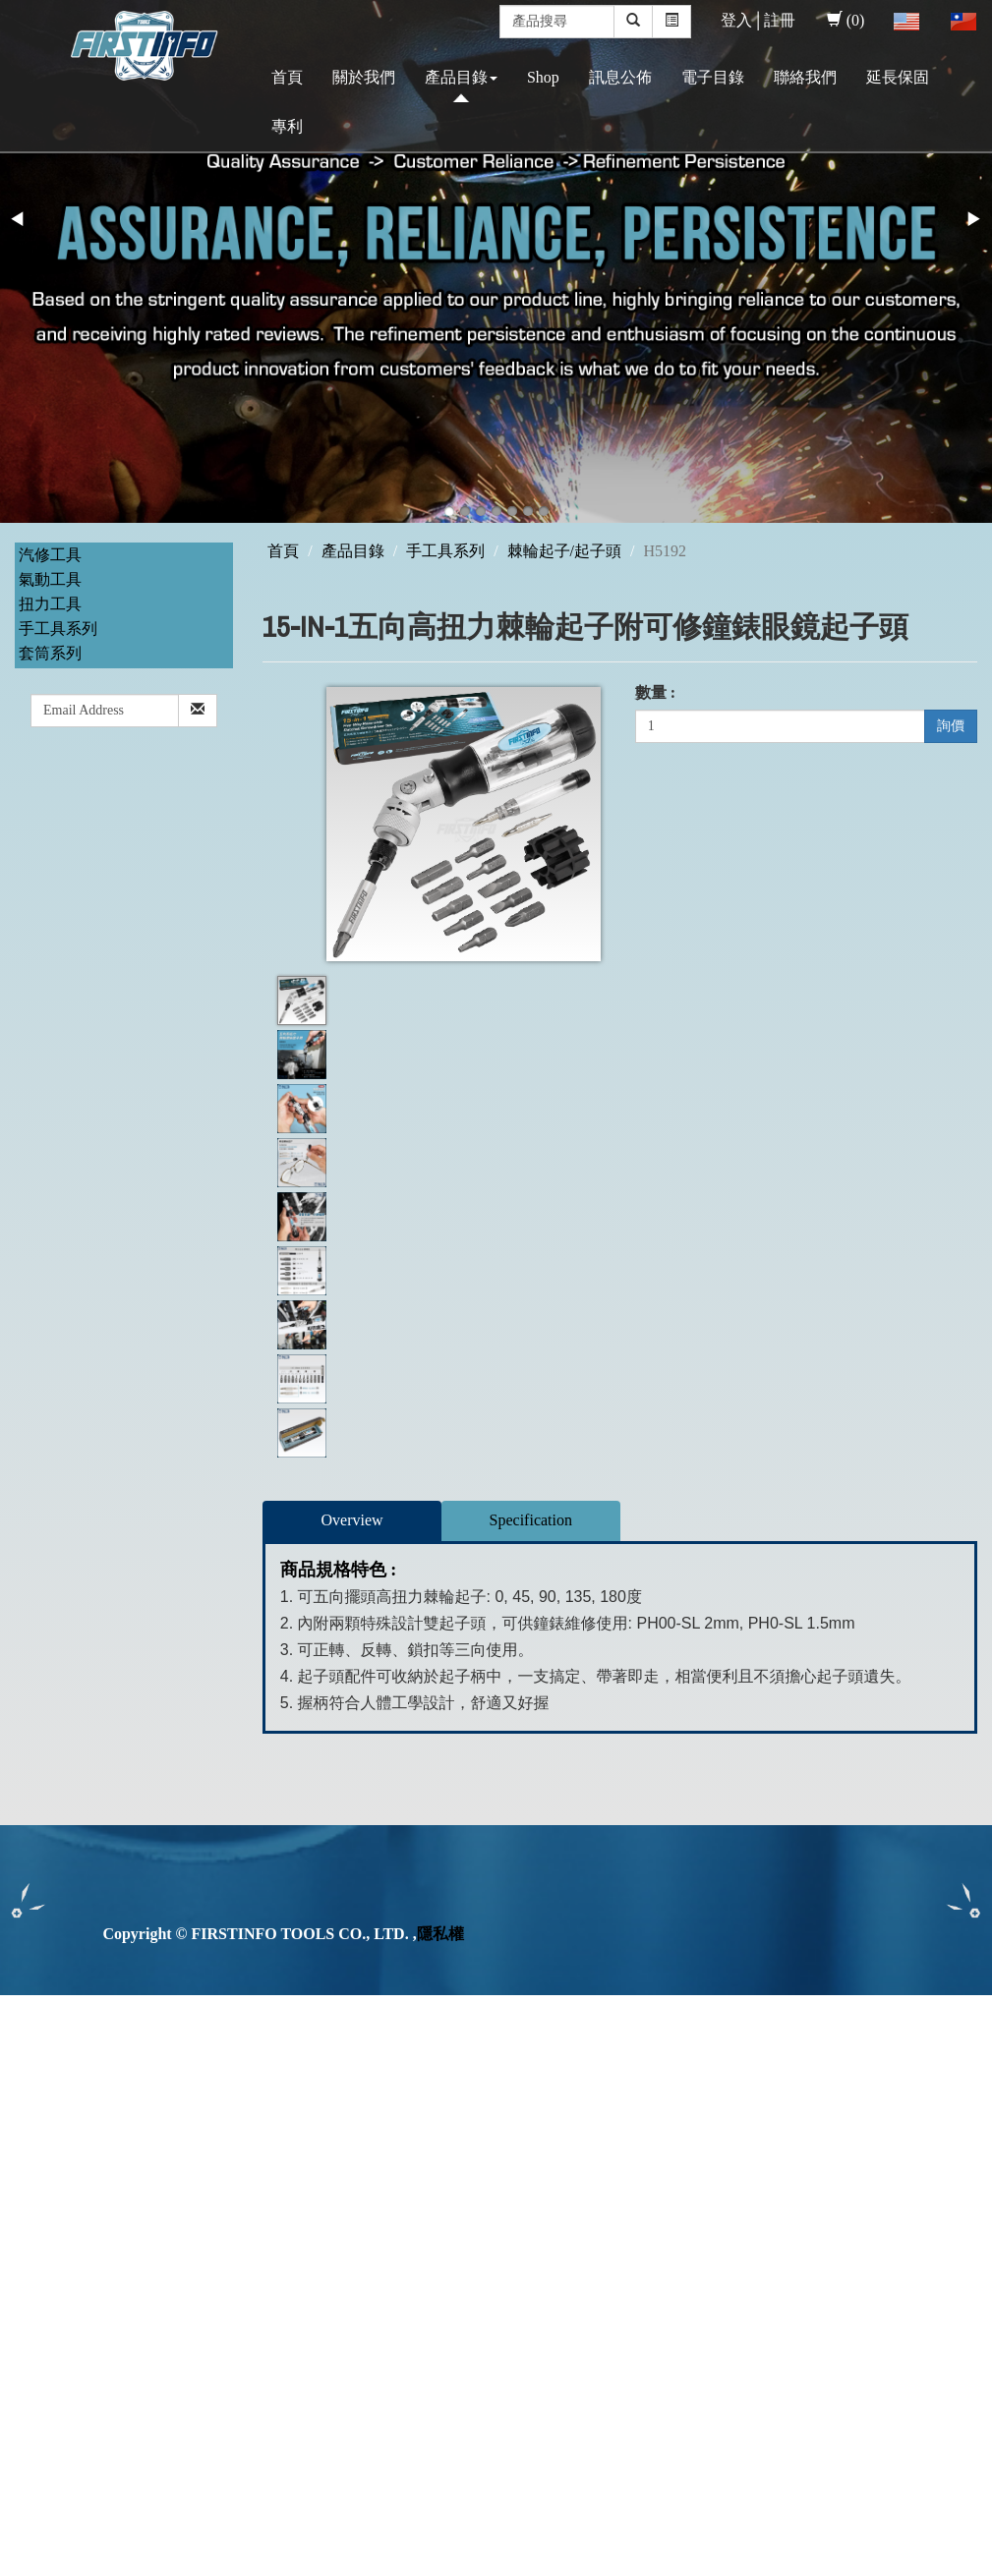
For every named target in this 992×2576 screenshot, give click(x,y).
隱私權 (440, 1933)
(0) (846, 20)
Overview (352, 1520)
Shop (543, 77)
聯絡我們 (805, 77)
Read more (41, 2208)
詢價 (950, 725)
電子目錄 (712, 77)
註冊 (779, 20)
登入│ (742, 20)
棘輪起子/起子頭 (564, 551)
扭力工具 (50, 604)
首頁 (287, 77)
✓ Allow (27, 2050)
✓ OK (523, 2563)
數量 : (655, 692)
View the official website (165, 2208)
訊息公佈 (620, 77)
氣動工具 (50, 579)
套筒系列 (50, 653)
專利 (287, 126)
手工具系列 (58, 628)
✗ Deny (25, 2073)
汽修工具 (50, 554)
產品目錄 (461, 77)
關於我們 (363, 77)
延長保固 (897, 77)
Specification (531, 1520)
